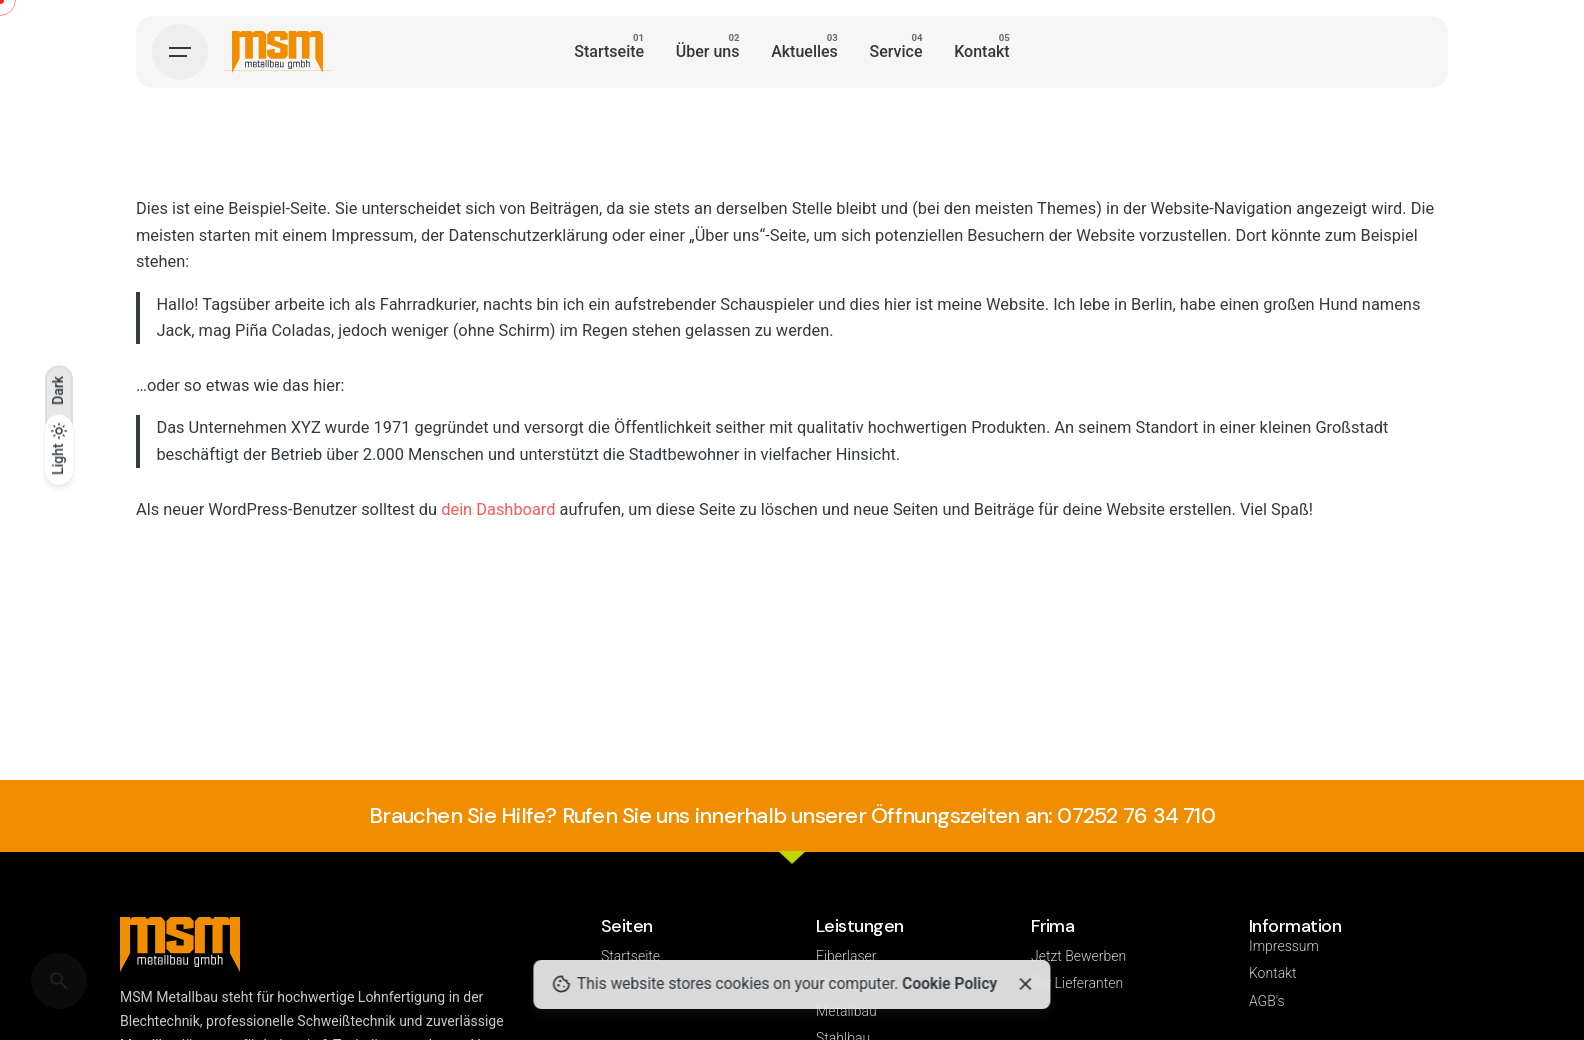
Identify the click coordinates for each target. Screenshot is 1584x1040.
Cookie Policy (949, 984)
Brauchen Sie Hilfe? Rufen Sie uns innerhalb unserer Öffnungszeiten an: (713, 815)
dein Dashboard (498, 509)
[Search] (59, 981)
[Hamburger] (180, 52)
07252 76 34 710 (1135, 815)
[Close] (1025, 984)
